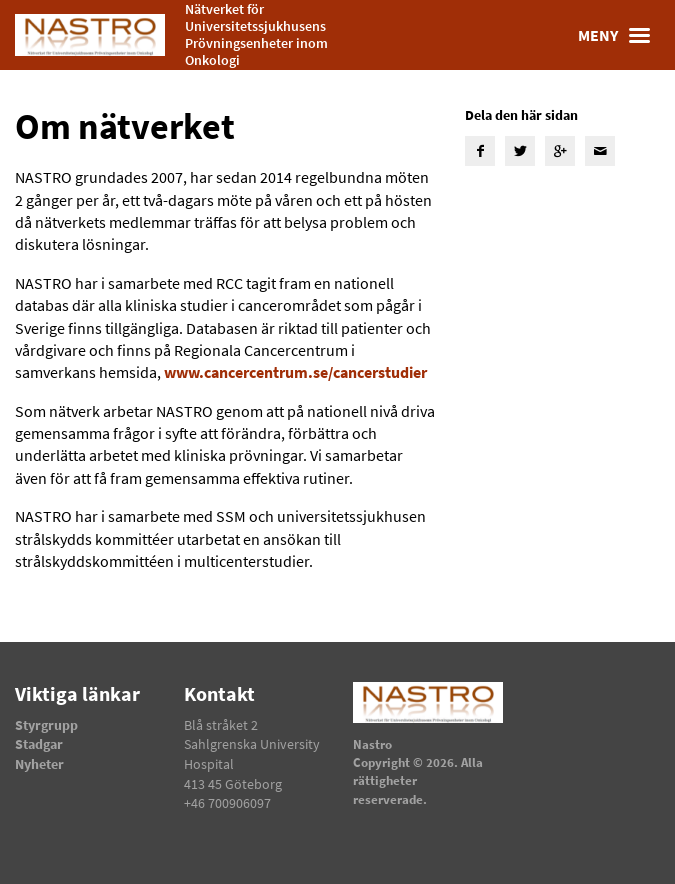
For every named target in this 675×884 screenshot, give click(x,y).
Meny (619, 35)
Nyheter (39, 764)
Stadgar (39, 744)
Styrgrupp (46, 725)
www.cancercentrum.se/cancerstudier (295, 372)
